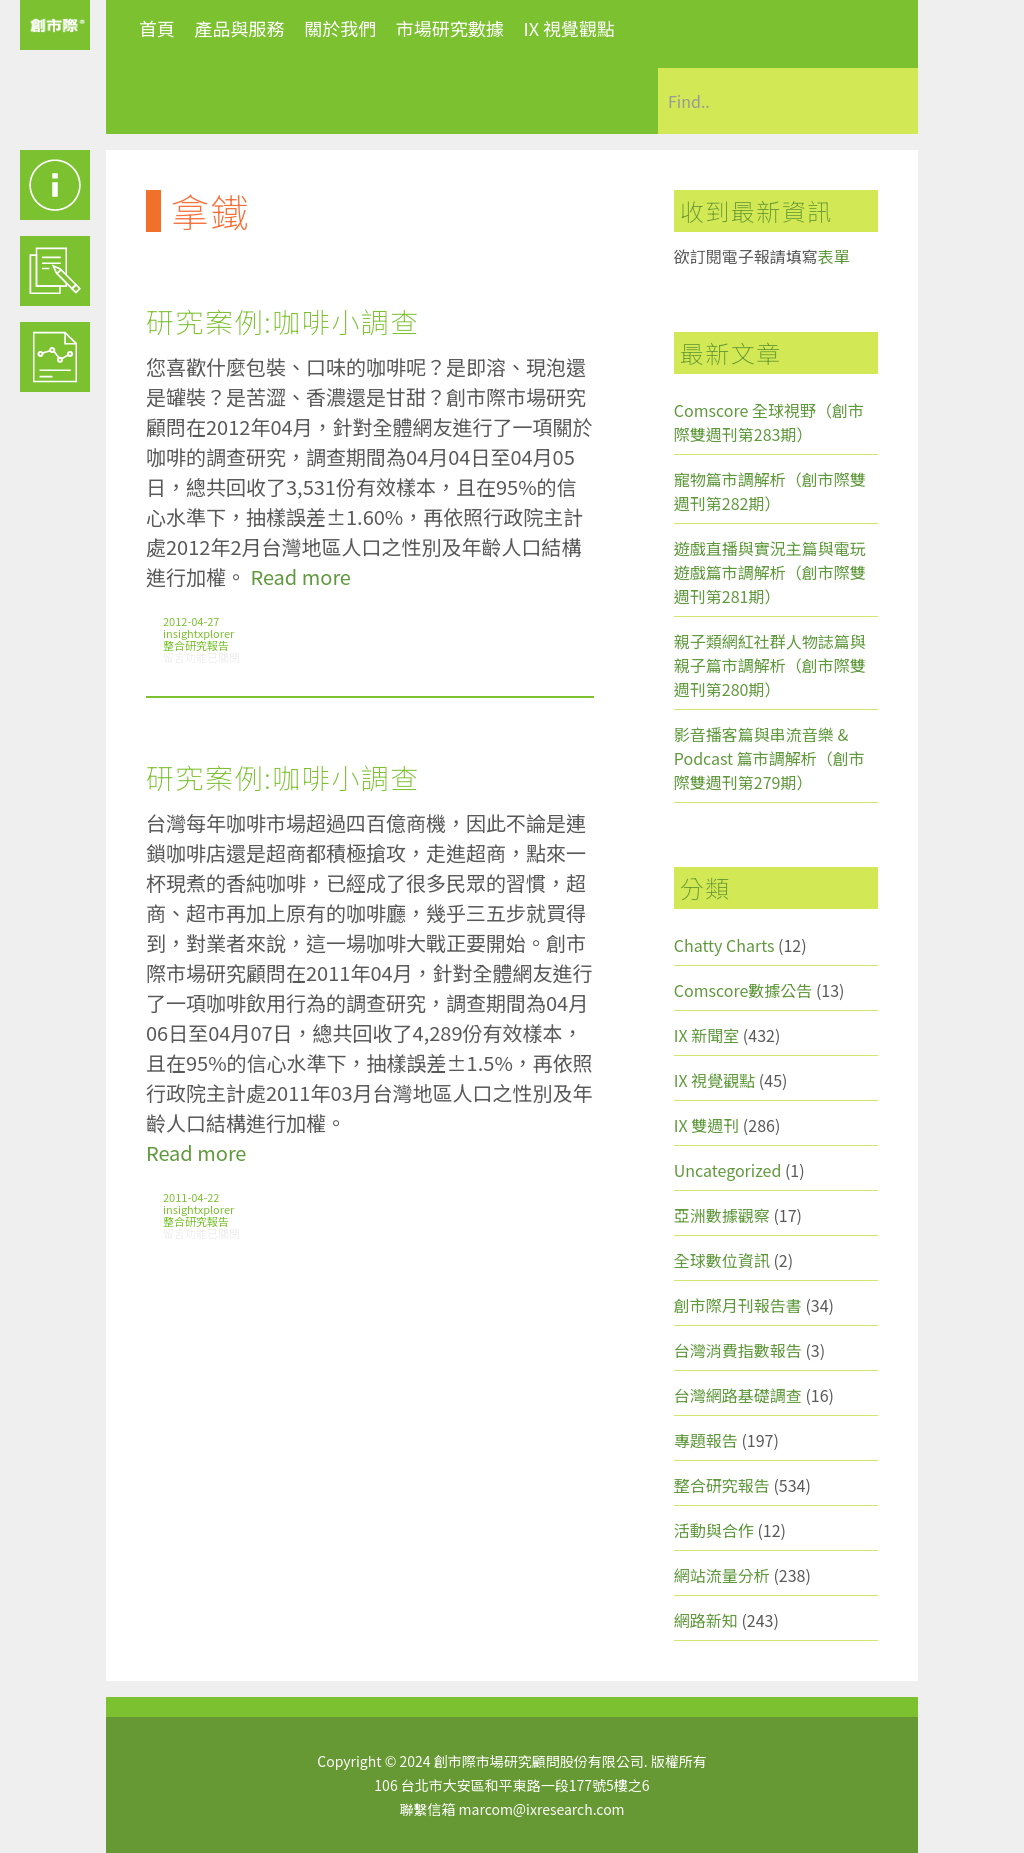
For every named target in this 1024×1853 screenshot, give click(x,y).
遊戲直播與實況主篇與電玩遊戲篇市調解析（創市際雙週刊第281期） (770, 572)
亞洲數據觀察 (722, 1215)
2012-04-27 (191, 621)
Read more (300, 576)
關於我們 (340, 28)
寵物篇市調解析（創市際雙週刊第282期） (770, 491)
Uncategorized (728, 1170)
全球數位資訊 (722, 1260)
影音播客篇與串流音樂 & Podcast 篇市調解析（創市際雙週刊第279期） (769, 758)
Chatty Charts (724, 945)
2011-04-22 (191, 1197)
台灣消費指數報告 (738, 1350)
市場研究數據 (450, 28)
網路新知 (706, 1620)
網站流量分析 (722, 1575)
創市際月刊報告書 (738, 1305)
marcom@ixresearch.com (542, 1809)
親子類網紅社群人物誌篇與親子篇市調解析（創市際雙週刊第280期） (770, 665)
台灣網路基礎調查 (738, 1395)
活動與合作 (714, 1530)
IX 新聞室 (706, 1035)
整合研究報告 (196, 645)
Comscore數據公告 (743, 990)
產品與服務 (240, 28)
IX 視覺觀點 (569, 28)
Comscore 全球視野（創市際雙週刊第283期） (769, 422)
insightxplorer (198, 633)
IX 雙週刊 (706, 1125)
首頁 (157, 28)
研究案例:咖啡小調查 (283, 321)
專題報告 (706, 1440)
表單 (834, 256)
